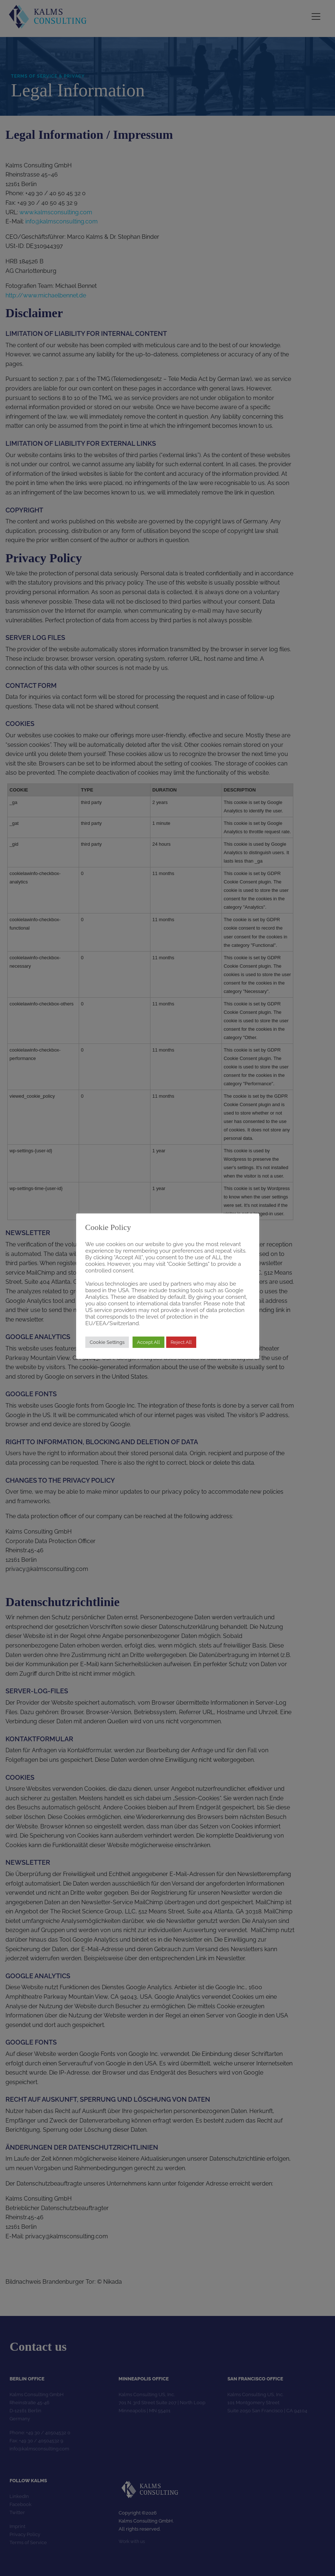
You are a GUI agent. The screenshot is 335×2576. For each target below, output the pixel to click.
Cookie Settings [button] (107, 1342)
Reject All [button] (181, 1342)
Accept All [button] (148, 1342)
